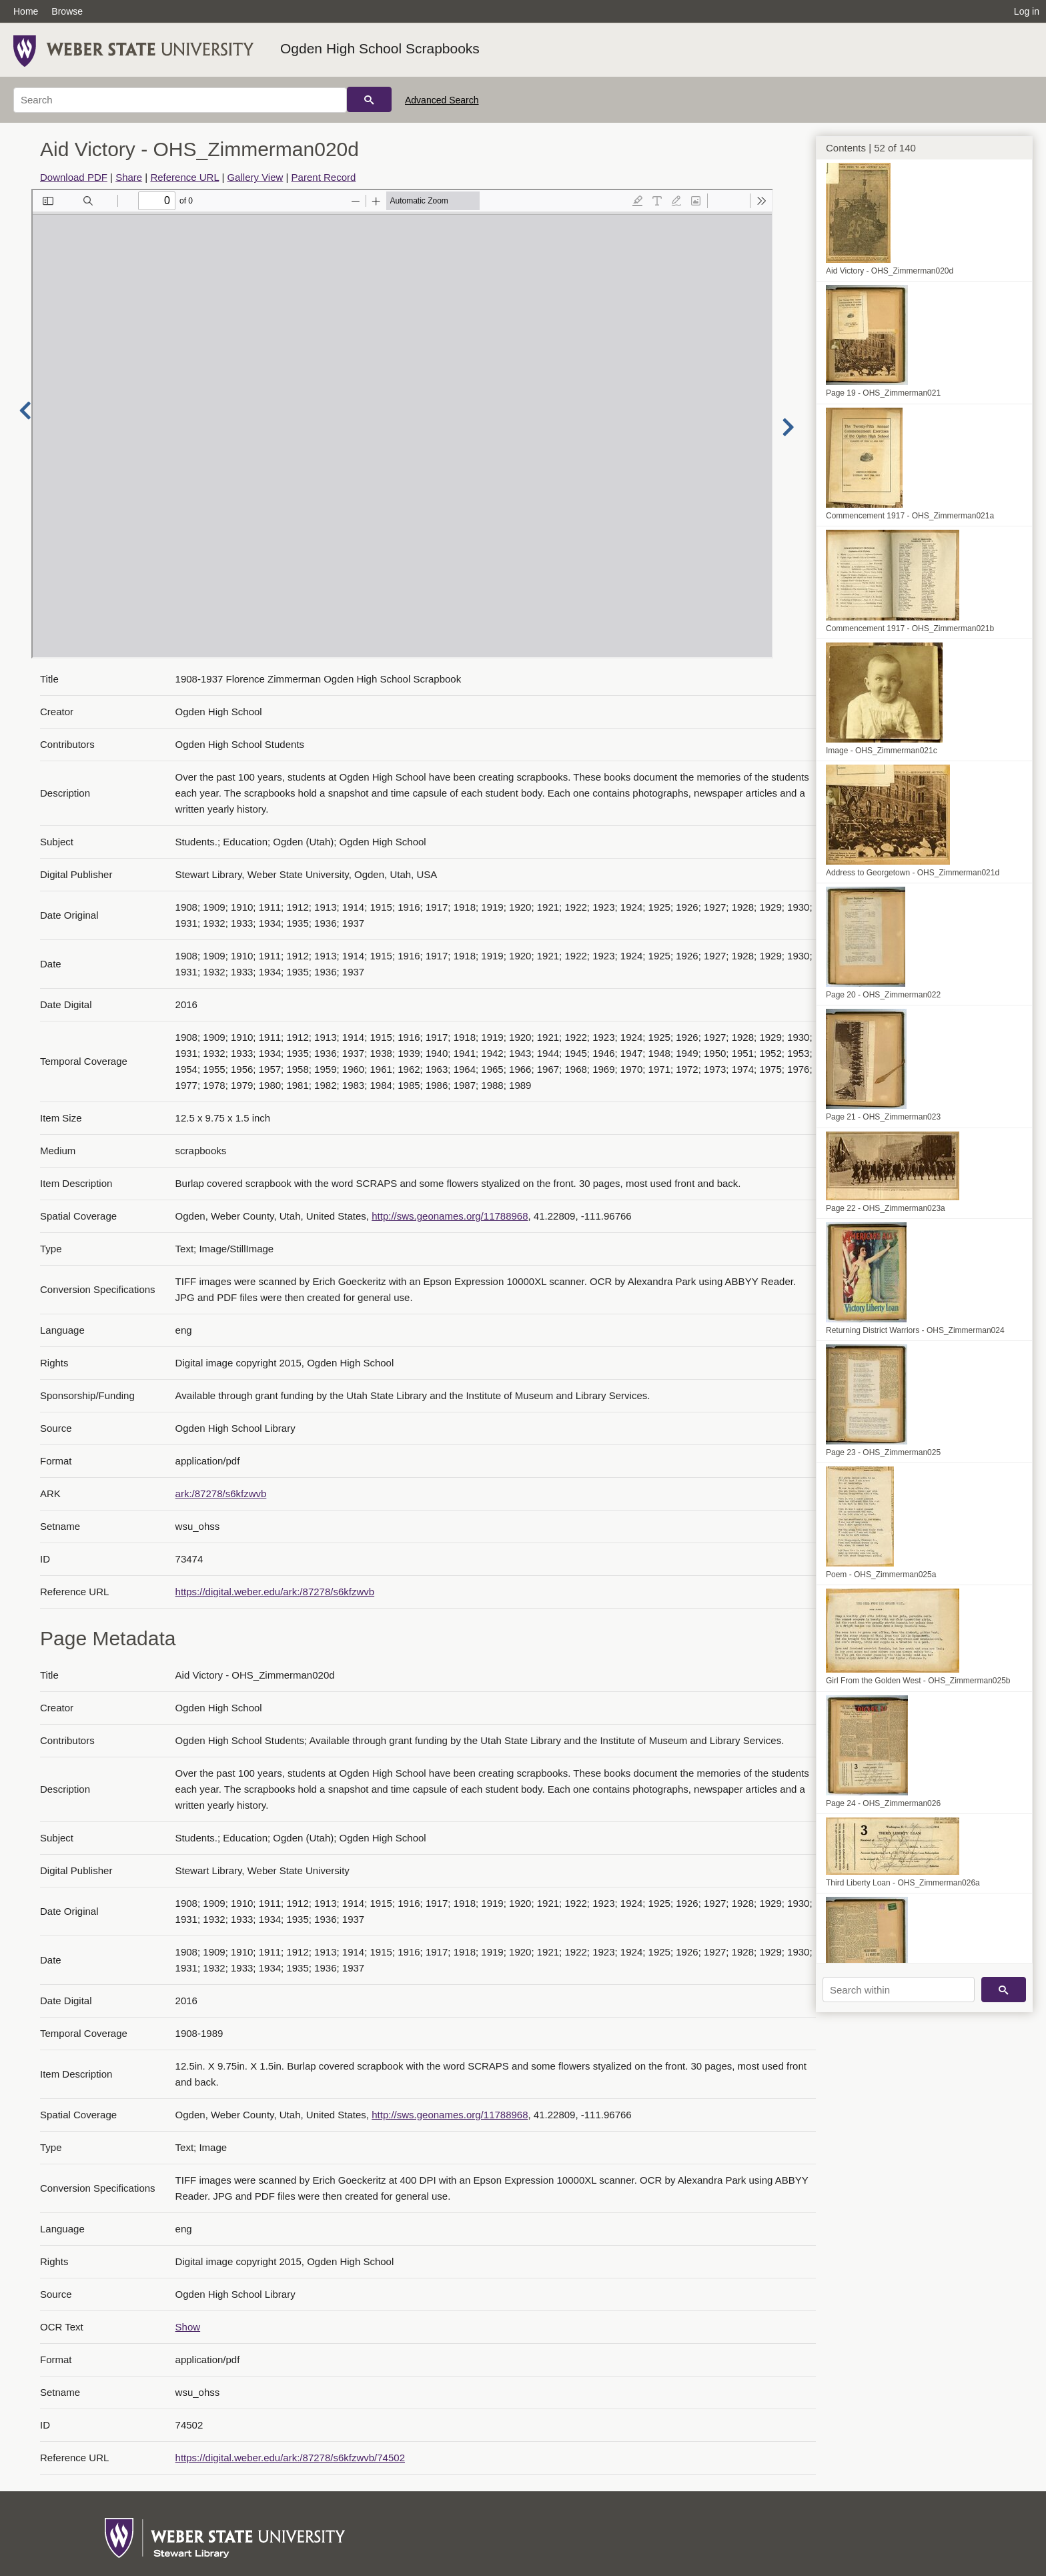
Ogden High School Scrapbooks (380, 48)
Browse (67, 11)
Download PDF (73, 177)
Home (25, 11)
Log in (1026, 11)
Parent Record (324, 177)
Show (188, 2326)
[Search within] (899, 1989)
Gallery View (255, 177)
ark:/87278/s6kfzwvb (221, 1493)
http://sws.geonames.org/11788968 (450, 1216)
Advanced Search (442, 100)
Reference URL (184, 177)
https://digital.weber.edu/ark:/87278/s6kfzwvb (275, 1591)
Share (128, 177)
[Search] (180, 100)
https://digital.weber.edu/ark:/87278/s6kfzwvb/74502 (290, 2457)
